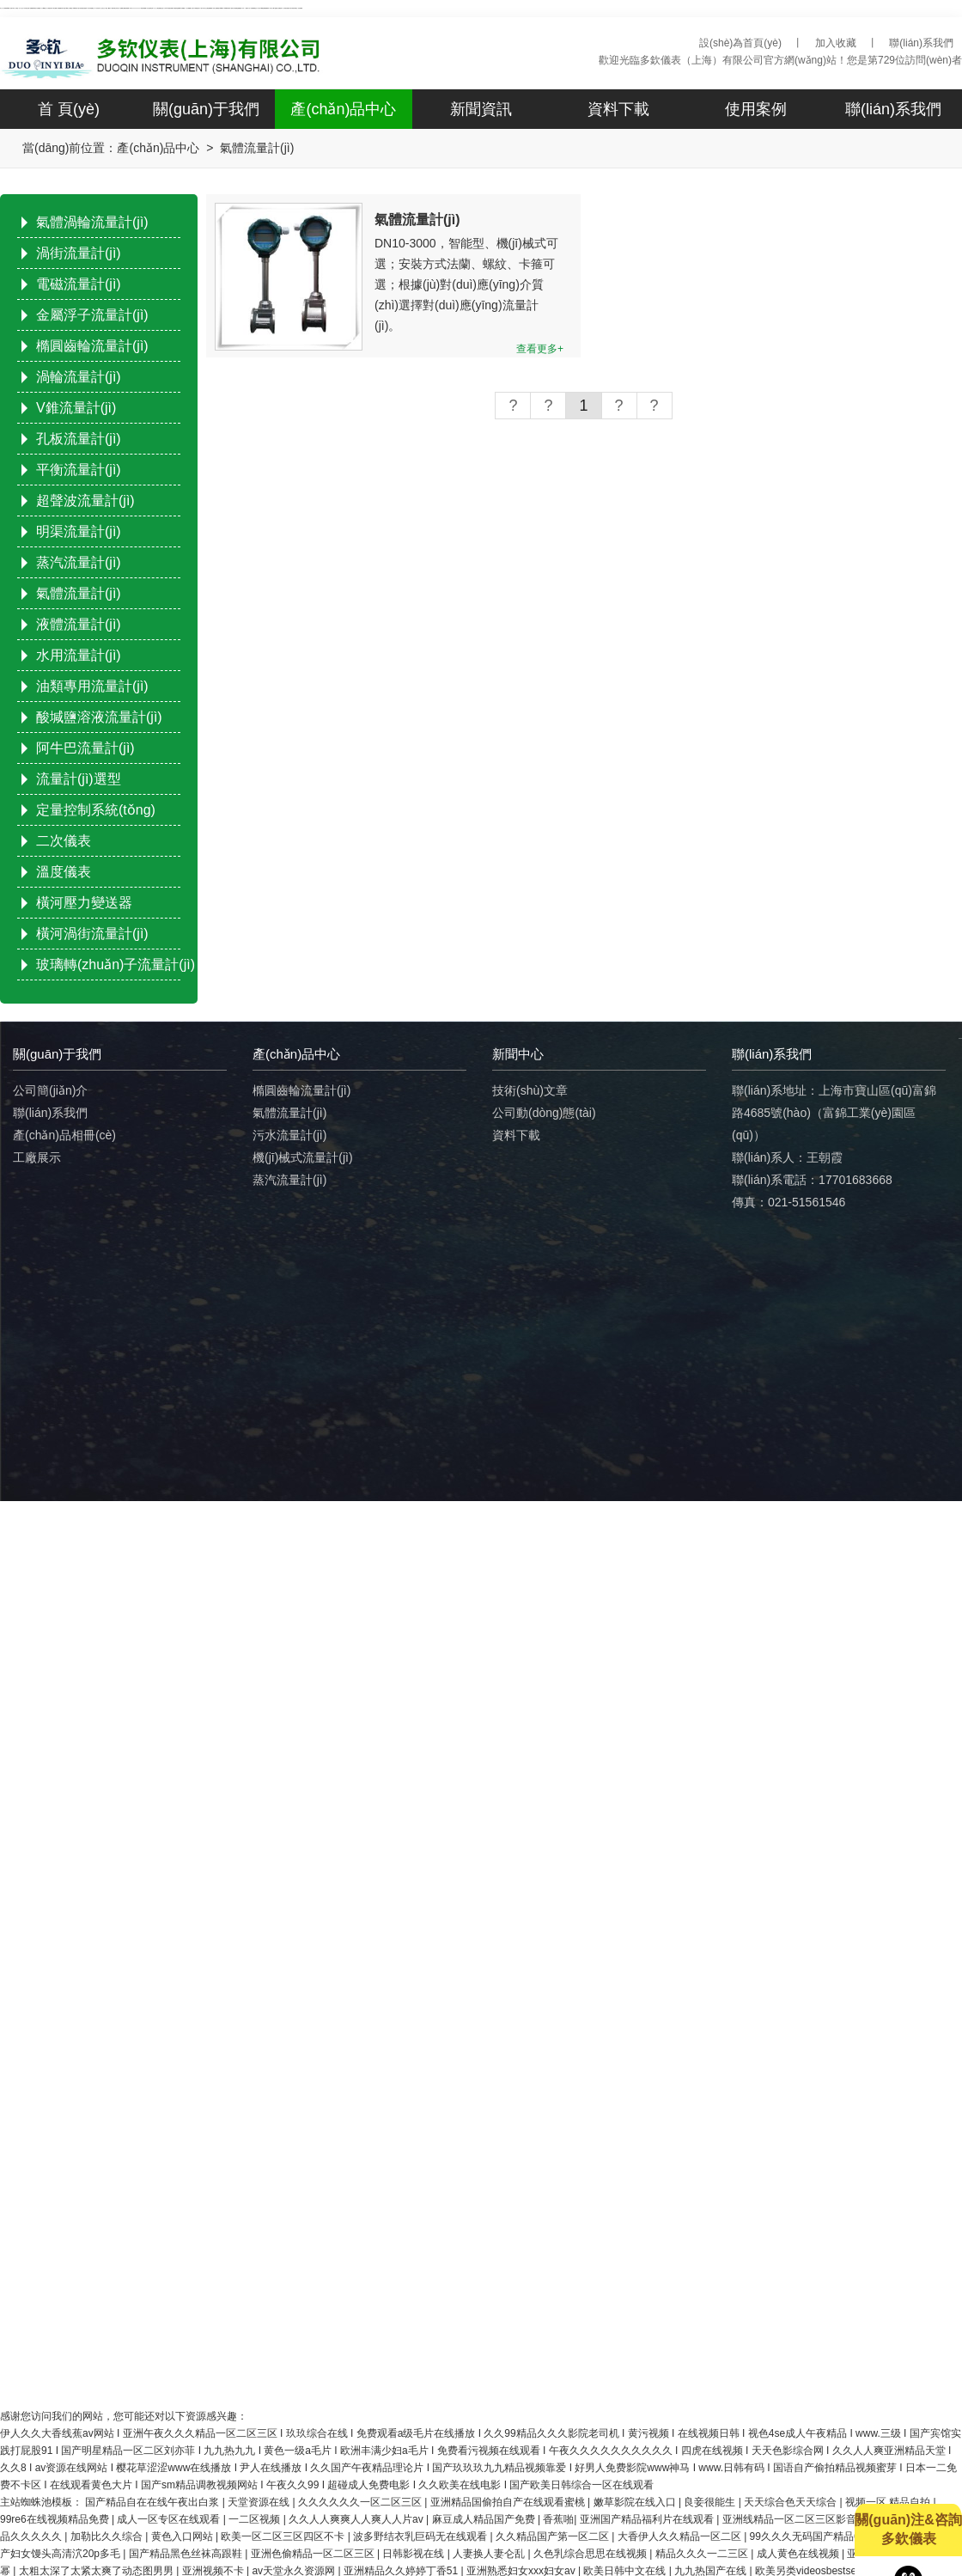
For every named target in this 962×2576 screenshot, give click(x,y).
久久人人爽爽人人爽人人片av (357, 2519)
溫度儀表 (63, 871)
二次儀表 (63, 840)
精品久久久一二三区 (703, 2554)
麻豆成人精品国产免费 (485, 2519)
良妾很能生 (711, 2502)
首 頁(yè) (69, 109)
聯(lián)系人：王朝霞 (787, 1157)
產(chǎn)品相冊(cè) (64, 1135)
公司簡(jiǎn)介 (50, 1090)
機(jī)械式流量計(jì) (303, 1157)
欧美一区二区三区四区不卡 (284, 2536)
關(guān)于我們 (206, 109)
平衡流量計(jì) (78, 469)
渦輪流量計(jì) (78, 376)
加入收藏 (835, 43)
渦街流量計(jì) (78, 253)
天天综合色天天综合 (791, 2502)
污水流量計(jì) (289, 1135)
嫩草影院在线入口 (636, 2502)
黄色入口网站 (183, 2536)
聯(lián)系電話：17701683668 (812, 1180)
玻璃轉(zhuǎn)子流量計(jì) (115, 964)
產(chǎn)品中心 (343, 109)
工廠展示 (37, 1157)
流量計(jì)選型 (78, 779)
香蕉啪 (558, 2519)
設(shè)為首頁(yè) (740, 43)
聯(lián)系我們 (921, 43)
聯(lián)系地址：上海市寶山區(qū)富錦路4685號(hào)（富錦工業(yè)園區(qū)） (834, 1113)
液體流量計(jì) (78, 624)
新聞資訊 (481, 109)
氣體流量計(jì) (78, 593)
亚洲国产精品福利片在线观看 (648, 2519)
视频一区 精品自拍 (889, 2502)
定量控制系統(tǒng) (95, 810)
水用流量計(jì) (78, 655)
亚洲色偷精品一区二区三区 (314, 2554)
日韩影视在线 (414, 2554)
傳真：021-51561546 (788, 1202)
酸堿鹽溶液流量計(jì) (99, 717)
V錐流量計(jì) (76, 407)
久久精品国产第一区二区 (554, 2536)
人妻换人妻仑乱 (490, 2554)
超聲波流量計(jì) (85, 500)
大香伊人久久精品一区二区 (681, 2536)
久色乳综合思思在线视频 (591, 2554)
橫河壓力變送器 (84, 902)
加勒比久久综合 (107, 2536)
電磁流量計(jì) (78, 284)
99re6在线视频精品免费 (56, 2519)
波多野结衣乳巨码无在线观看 (421, 2536)
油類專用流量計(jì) (92, 686)
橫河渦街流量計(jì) (92, 933)
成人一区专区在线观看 (169, 2519)
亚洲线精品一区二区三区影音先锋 (801, 2519)
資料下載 (618, 109)
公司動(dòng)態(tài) (544, 1113)
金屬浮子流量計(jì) (92, 315)
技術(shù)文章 (530, 1090)
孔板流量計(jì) (78, 438)
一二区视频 (255, 2519)
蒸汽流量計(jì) (78, 562)
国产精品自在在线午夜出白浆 (153, 2502)
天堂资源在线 (260, 2502)
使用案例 (756, 109)
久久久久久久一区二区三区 (361, 2502)
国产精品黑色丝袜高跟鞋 (187, 2554)
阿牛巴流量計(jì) (85, 748)
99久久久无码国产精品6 (806, 2536)
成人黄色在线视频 (799, 2554)
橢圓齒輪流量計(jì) (92, 346)
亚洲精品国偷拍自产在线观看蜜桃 (509, 2502)
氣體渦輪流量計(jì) (92, 222)
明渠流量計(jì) (78, 531)
